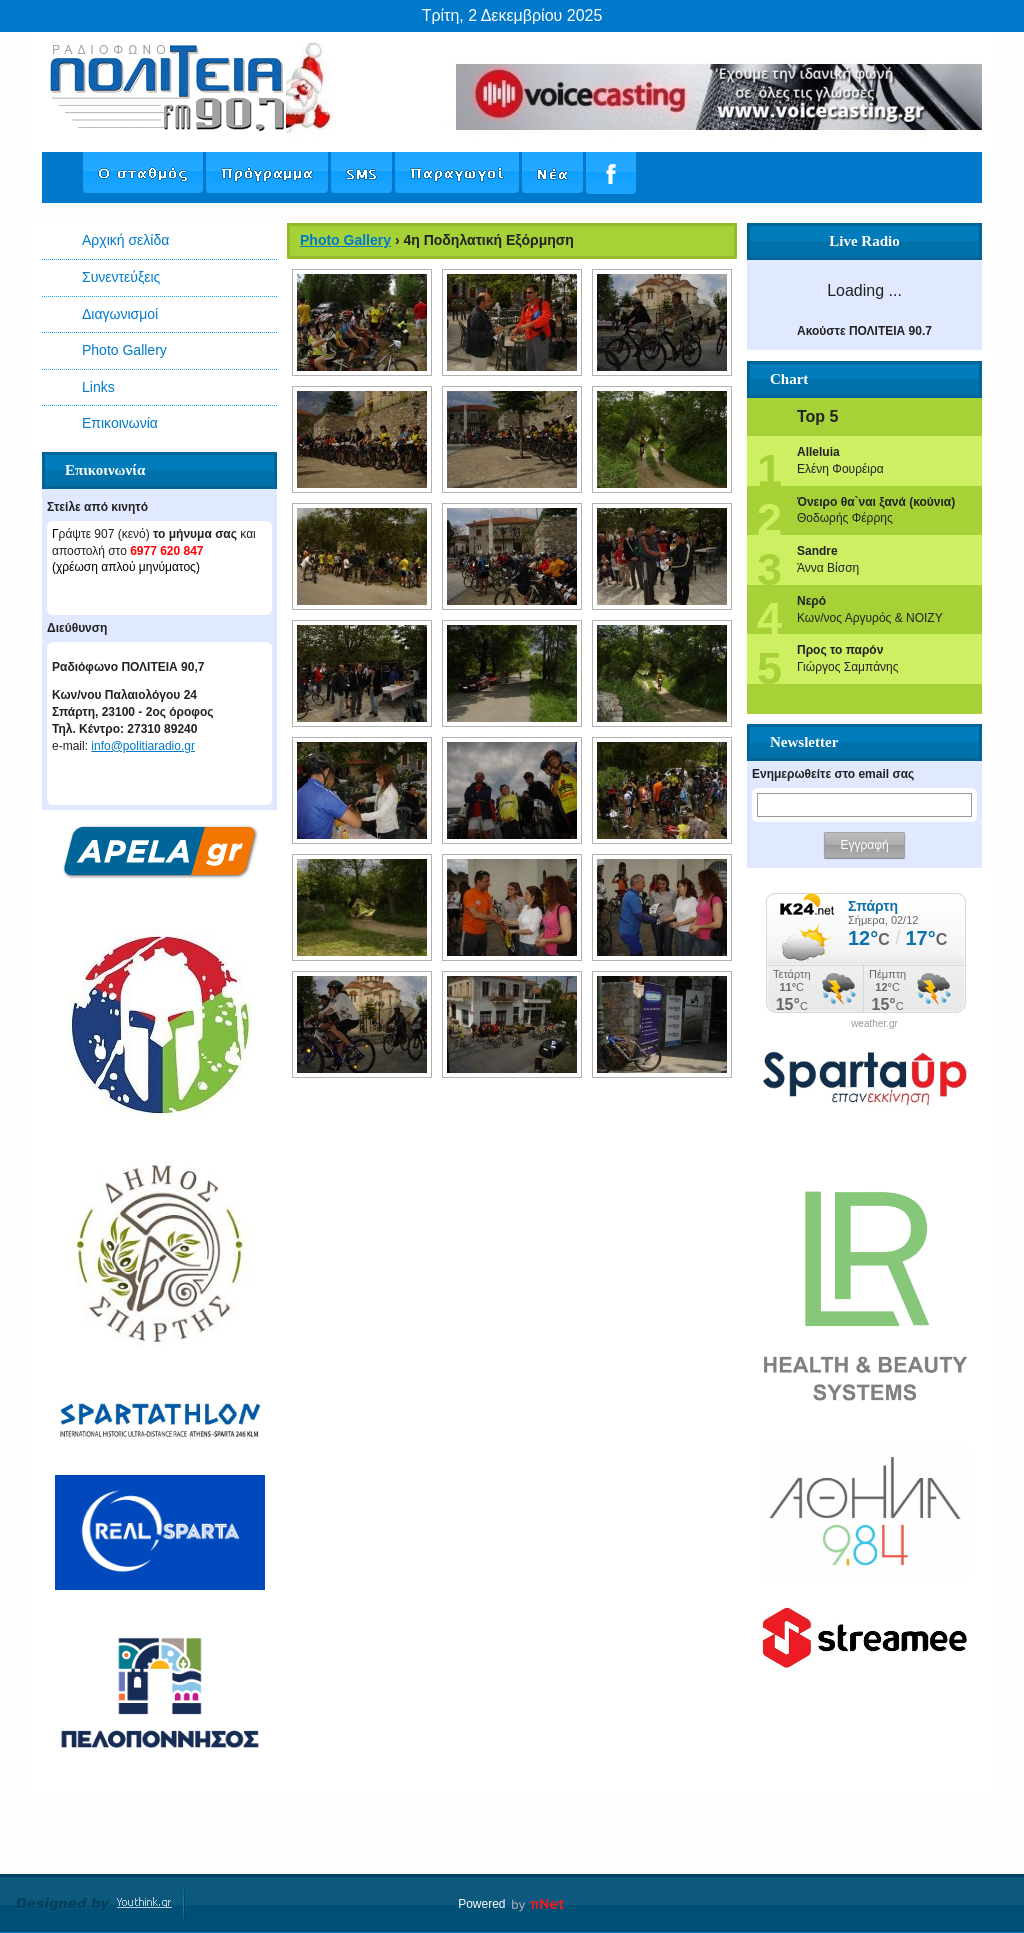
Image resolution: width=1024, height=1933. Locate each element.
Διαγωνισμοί (120, 314)
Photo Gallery (124, 350)
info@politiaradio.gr (143, 746)
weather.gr (874, 1024)
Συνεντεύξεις (121, 277)
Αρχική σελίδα (125, 240)
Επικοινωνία (120, 423)
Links (98, 387)
